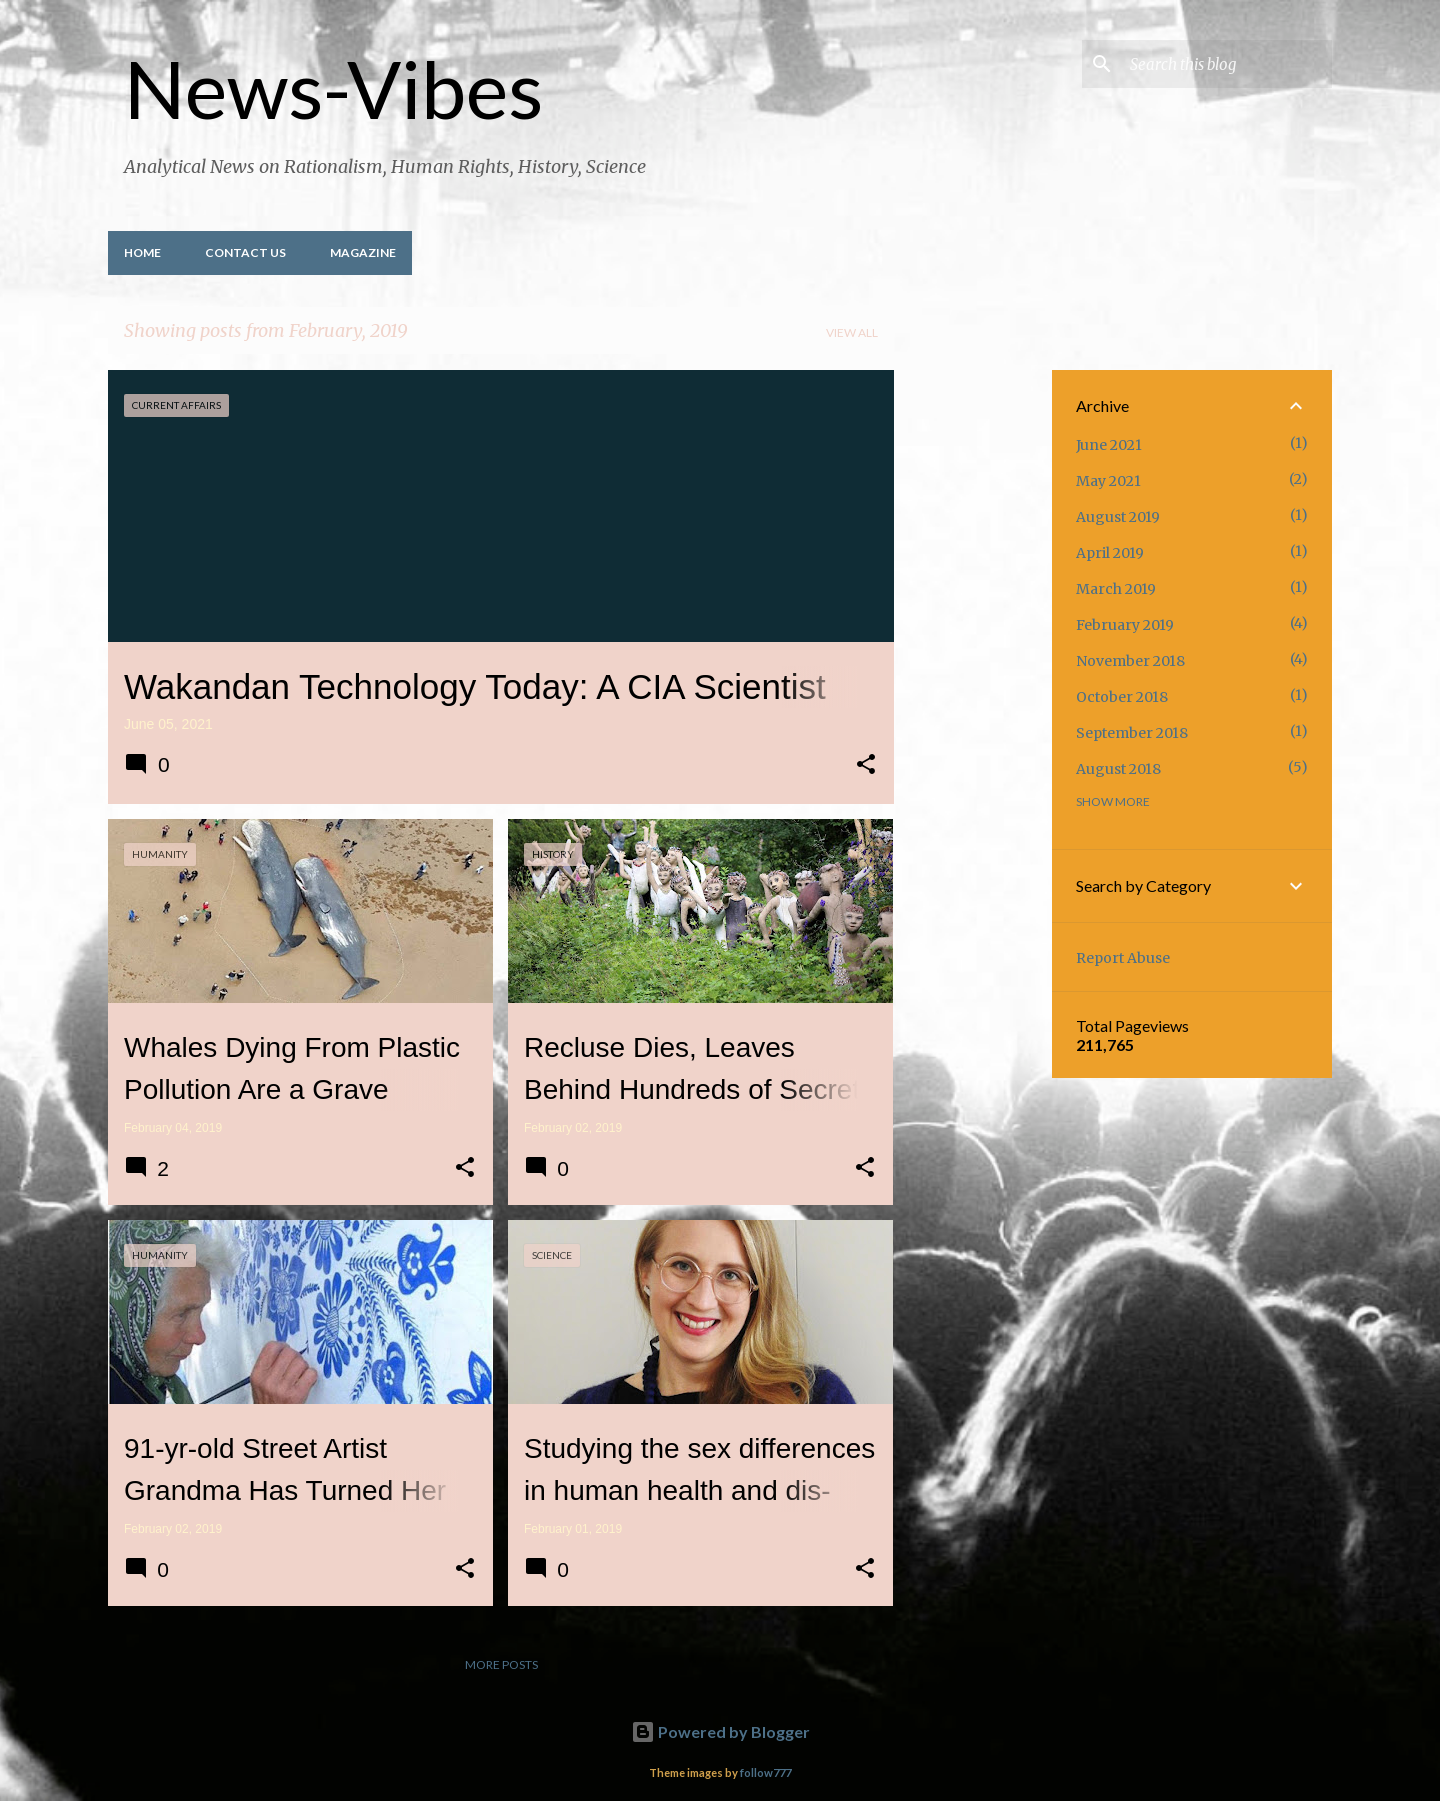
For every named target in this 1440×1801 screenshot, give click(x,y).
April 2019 (1110, 553)
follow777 (765, 1772)
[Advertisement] (973, 670)
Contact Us (245, 252)
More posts (501, 1664)
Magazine (363, 252)
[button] (866, 766)
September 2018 (1132, 733)
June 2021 (1109, 445)
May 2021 (1108, 481)
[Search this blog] (1227, 64)
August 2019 (1118, 517)
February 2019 (1125, 625)
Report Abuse (1123, 958)
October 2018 (1122, 697)
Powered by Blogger (720, 1731)
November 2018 (1130, 661)
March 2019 (1116, 589)
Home (142, 252)
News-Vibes (333, 88)
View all (852, 332)
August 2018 (1118, 769)
